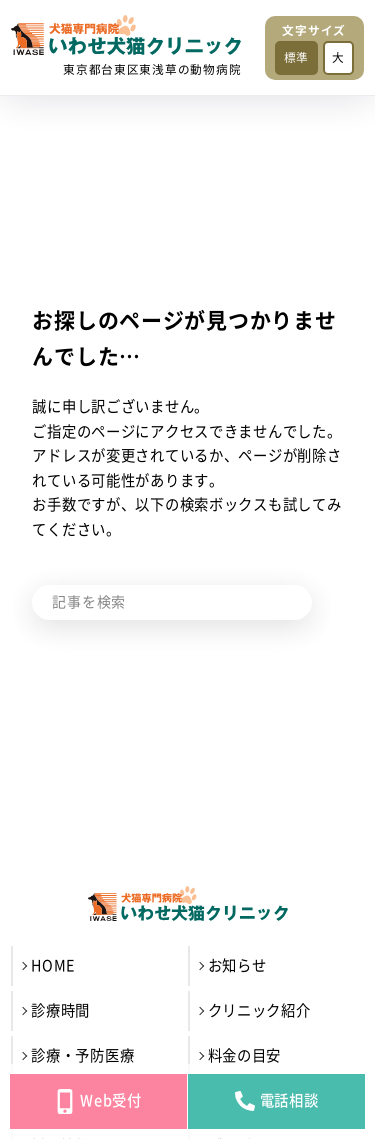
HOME (53, 965)
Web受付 (98, 1101)
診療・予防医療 (82, 1055)
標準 (296, 57)
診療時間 (60, 1010)
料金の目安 (245, 1055)
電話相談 (277, 1101)
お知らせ (237, 965)
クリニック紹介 (259, 1010)
